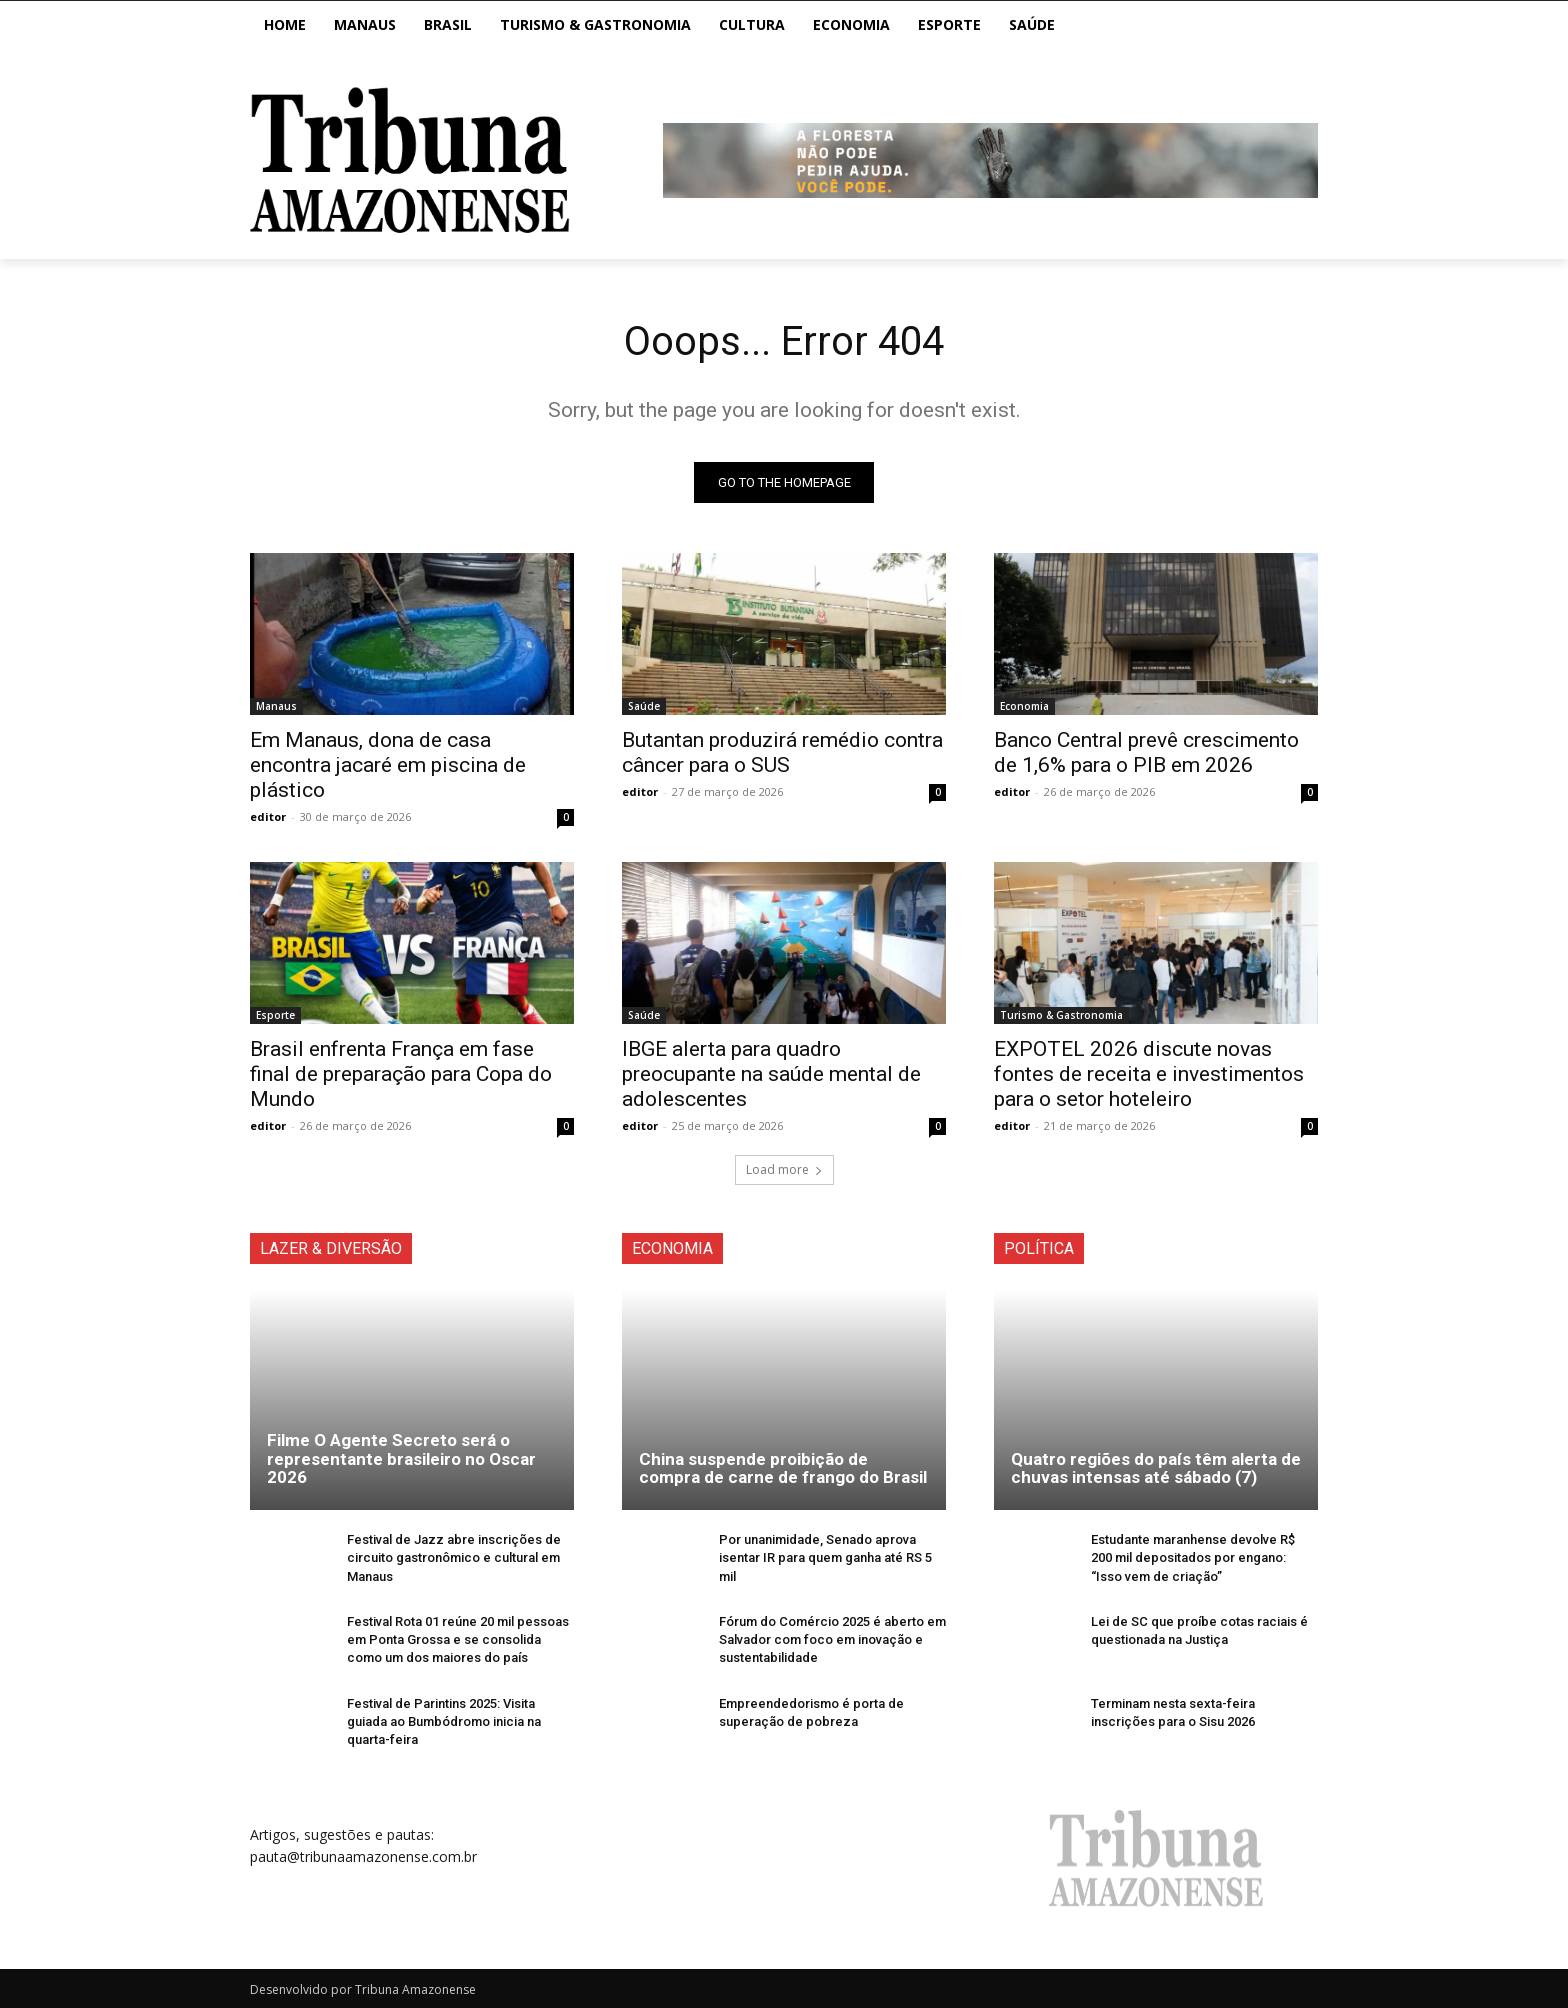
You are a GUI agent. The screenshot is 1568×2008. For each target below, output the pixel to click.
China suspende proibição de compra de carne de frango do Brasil (783, 1468)
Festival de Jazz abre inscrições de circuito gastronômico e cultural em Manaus (454, 1557)
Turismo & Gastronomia (1061, 1015)
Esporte (275, 1015)
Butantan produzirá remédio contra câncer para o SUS (782, 752)
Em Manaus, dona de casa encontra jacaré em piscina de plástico (388, 765)
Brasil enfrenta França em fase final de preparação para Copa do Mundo (401, 1074)
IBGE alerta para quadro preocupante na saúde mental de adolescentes (771, 1074)
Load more (784, 1169)
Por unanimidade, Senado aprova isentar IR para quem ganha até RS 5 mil (825, 1557)
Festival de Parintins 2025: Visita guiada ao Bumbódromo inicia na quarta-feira (444, 1721)
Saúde (644, 706)
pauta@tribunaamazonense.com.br (363, 1857)
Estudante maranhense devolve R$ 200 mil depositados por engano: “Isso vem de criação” (1193, 1557)
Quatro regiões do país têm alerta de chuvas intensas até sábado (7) (1156, 1468)
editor (268, 816)
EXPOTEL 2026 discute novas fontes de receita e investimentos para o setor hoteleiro (1149, 1074)
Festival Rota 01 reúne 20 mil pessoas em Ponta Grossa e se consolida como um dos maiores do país (458, 1639)
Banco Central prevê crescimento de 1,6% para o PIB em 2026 (1146, 752)
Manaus (276, 706)
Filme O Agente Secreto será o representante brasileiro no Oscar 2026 (401, 1458)
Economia (1024, 706)
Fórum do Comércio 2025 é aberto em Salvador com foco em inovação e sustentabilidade (832, 1639)
